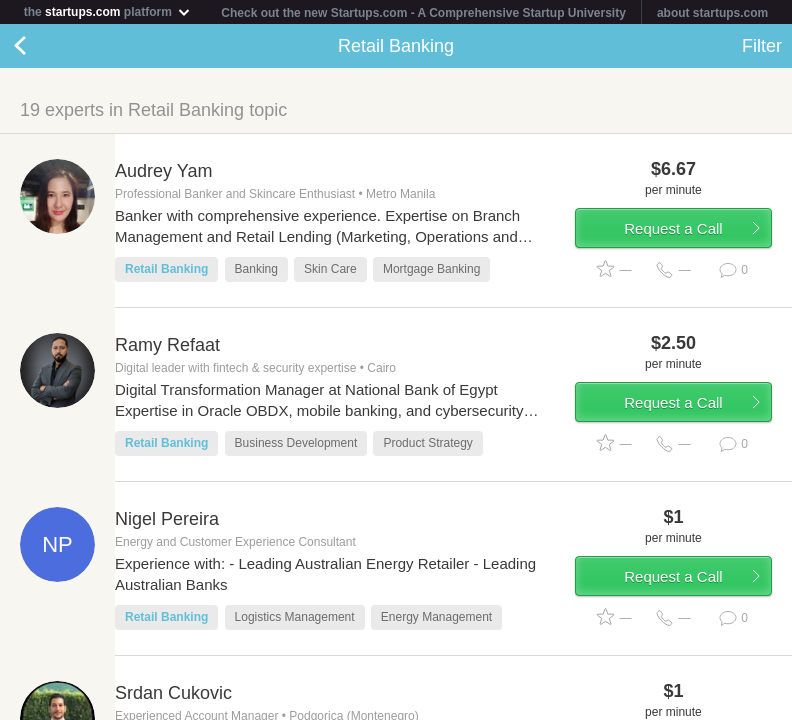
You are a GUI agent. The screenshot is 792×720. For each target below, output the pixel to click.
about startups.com (712, 13)
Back (40, 46)
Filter (762, 46)
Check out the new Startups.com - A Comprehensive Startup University (423, 13)
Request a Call (673, 228)
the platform (108, 11)
